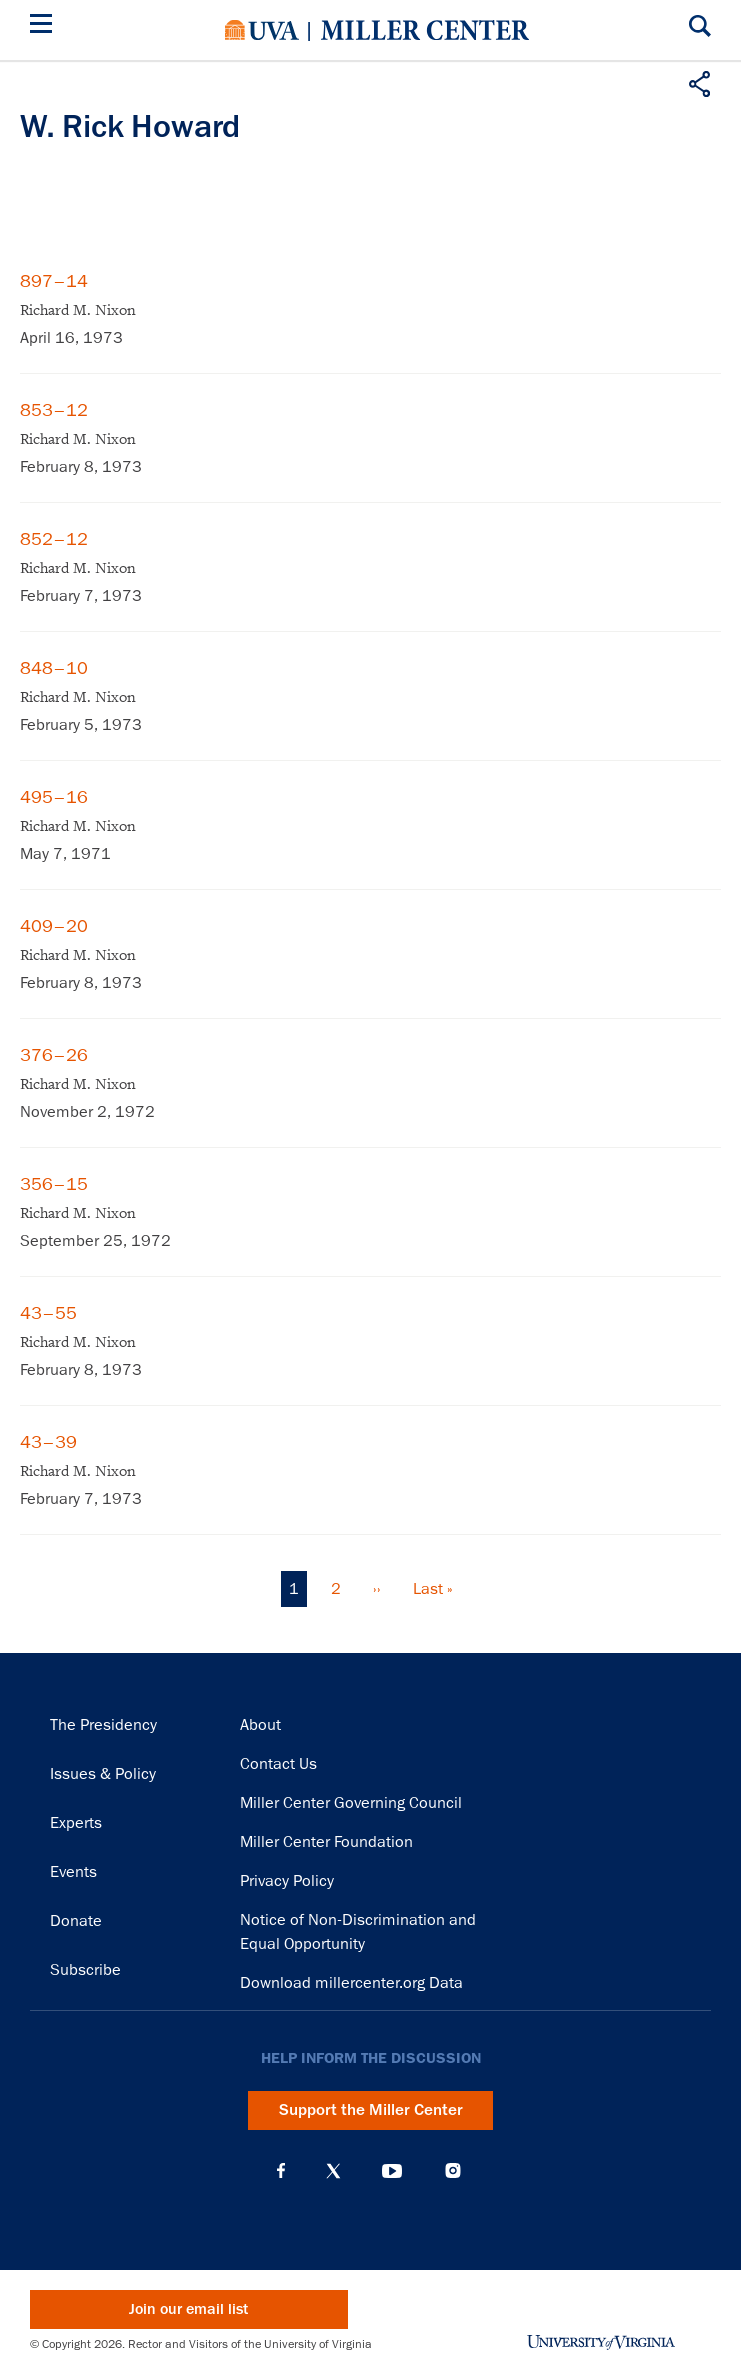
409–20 (54, 926)
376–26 (54, 1055)
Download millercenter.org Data (351, 1983)
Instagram (453, 2170)
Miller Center (425, 30)
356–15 (54, 1184)
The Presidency (103, 1725)
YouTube (392, 2171)
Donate (76, 1921)
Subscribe (85, 1970)
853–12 (54, 410)
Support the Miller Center (371, 2110)
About (260, 1725)
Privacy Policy (287, 1881)
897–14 (54, 281)
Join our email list (188, 2309)
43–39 (48, 1442)
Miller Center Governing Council (351, 1803)
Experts (76, 1823)
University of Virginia (262, 30)
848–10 (54, 668)
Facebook (281, 2171)
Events (73, 1872)
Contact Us (278, 1764)
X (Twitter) (333, 2171)
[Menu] (45, 26)
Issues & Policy (103, 1774)
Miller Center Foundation (326, 1842)
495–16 (54, 797)
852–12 (54, 539)
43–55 (48, 1313)
